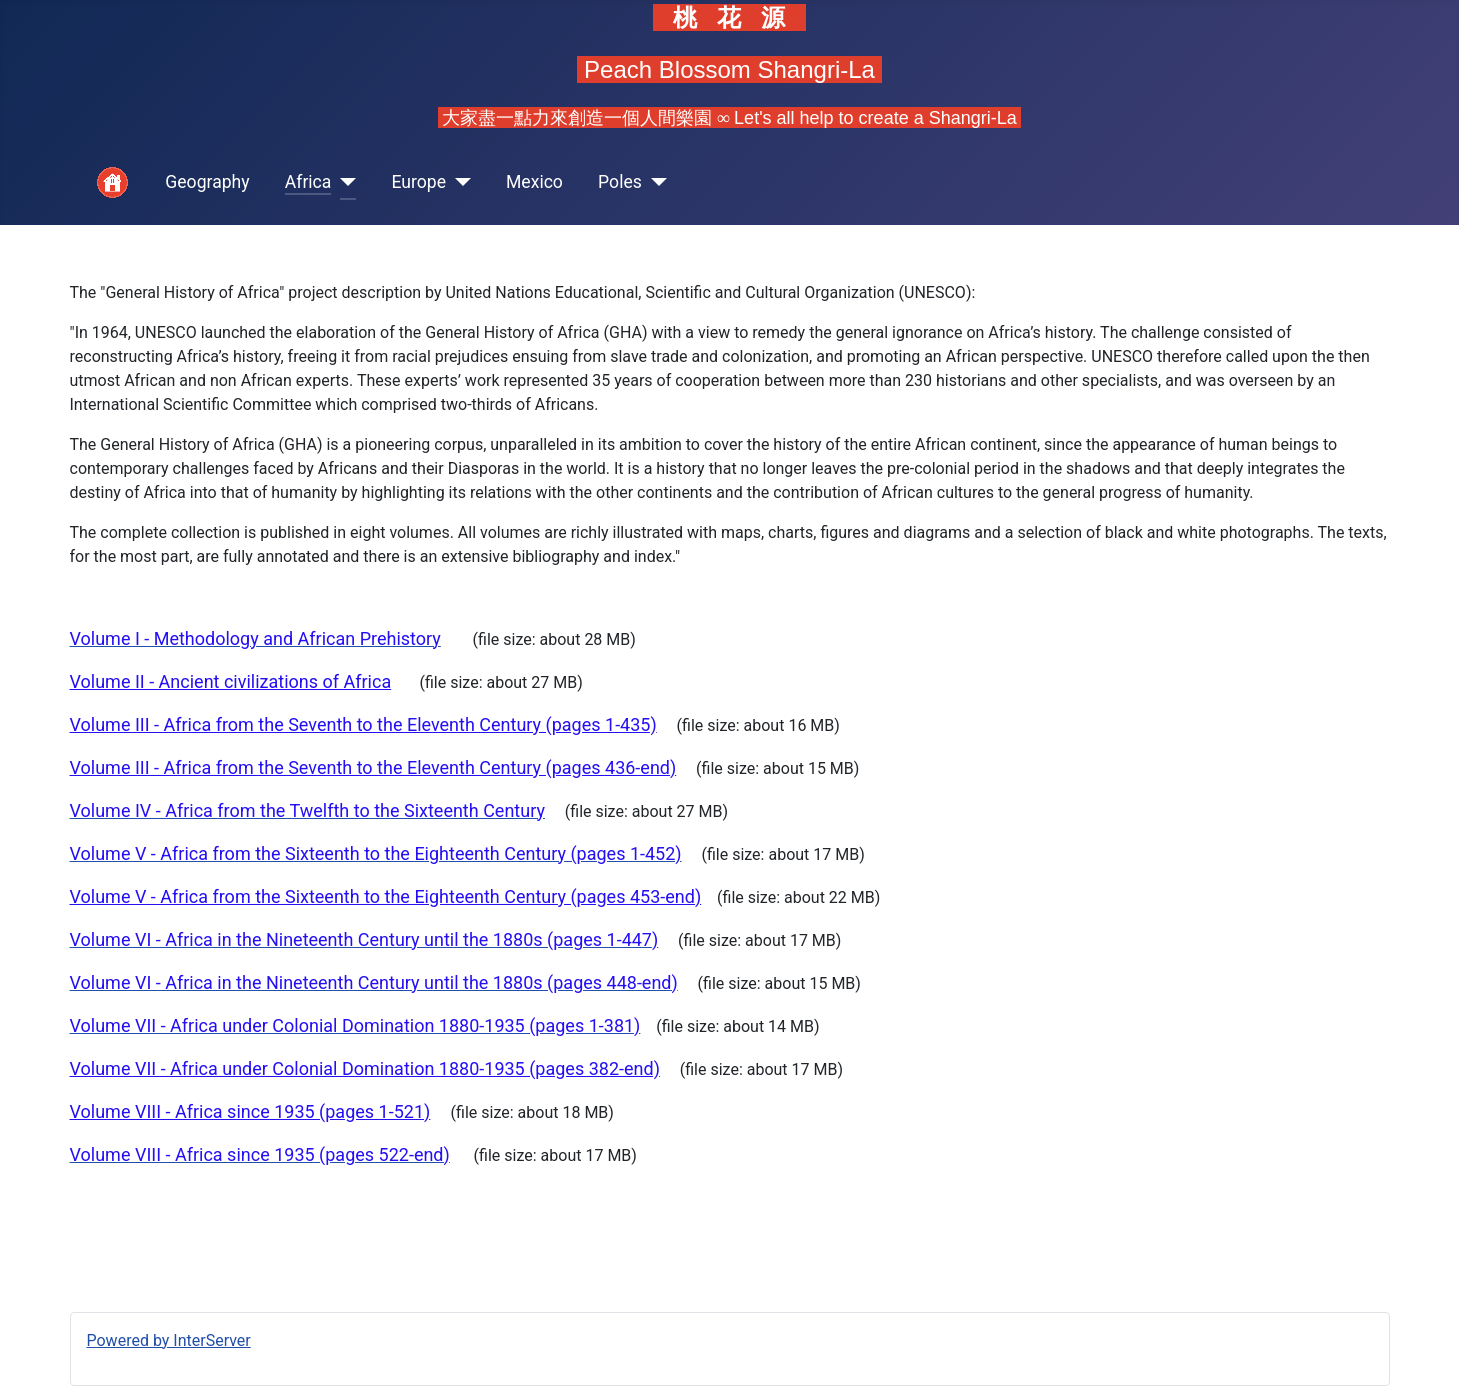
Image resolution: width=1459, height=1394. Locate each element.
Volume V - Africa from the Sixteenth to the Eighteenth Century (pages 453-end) (386, 896)
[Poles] (654, 182)
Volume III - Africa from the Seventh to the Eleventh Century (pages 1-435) (363, 724)
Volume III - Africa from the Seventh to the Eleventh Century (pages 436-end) (373, 767)
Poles (620, 182)
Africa (308, 182)
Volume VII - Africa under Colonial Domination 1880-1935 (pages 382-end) (365, 1068)
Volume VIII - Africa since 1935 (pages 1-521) (250, 1111)
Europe (418, 182)
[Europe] (458, 182)
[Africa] (343, 182)
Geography (207, 182)
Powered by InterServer (169, 1340)
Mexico (534, 182)
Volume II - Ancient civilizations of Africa (231, 681)
